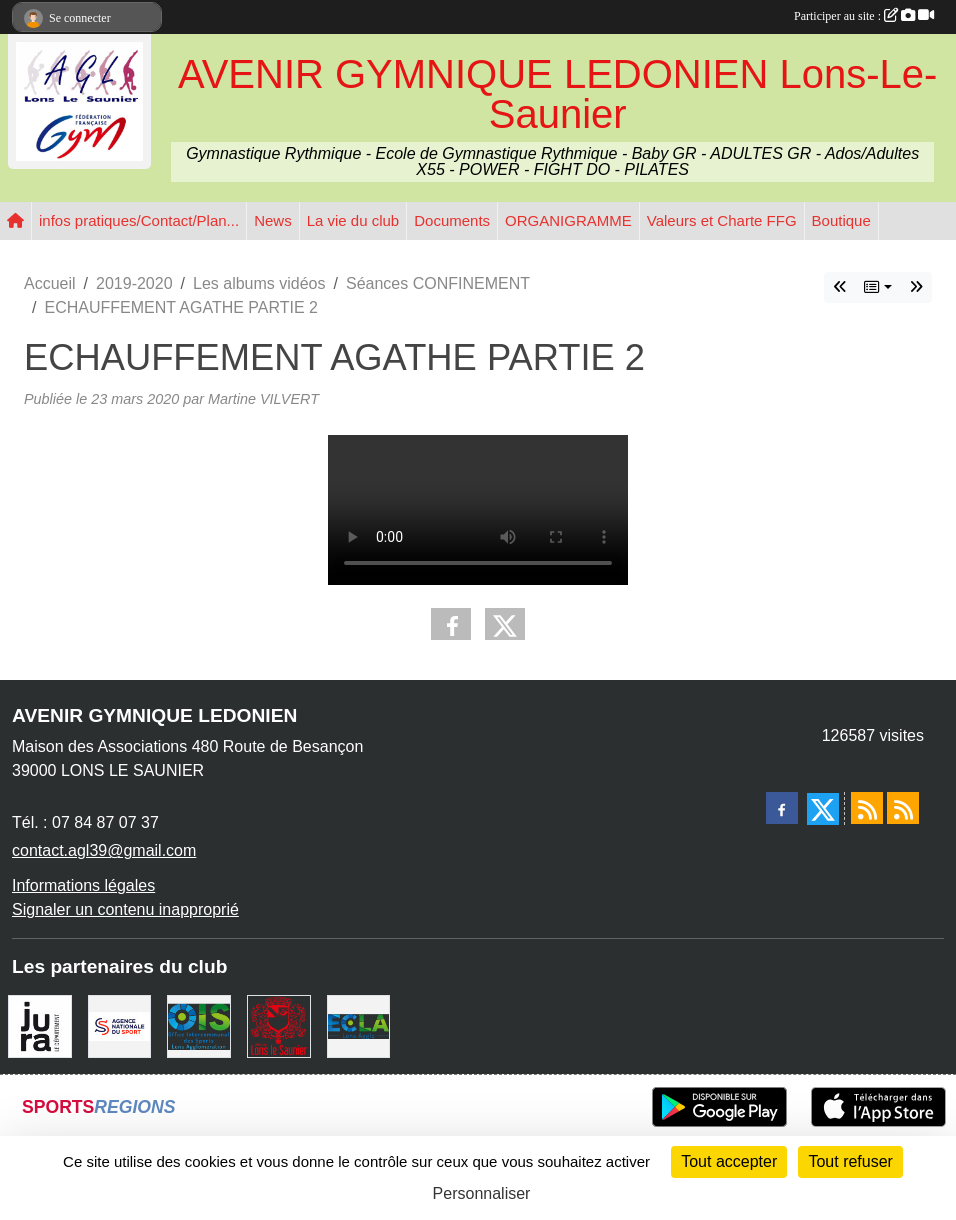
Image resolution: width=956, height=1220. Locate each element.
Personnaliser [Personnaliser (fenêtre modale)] (482, 1193)
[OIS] (199, 1025)
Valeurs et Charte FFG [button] (722, 220)
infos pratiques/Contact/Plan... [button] (139, 220)
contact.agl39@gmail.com (104, 850)
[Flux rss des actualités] (867, 808)
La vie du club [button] (353, 220)
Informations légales (83, 885)
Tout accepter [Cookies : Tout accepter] (729, 1161)
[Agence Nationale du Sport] (120, 1025)
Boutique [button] (841, 220)
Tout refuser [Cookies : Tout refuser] (850, 1161)
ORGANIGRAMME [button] (568, 220)
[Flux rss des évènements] (903, 808)
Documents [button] (452, 220)
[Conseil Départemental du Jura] (40, 1025)
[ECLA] (359, 1025)
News (273, 220)
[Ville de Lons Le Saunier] (279, 1025)
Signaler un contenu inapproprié (125, 909)
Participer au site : (864, 16)
